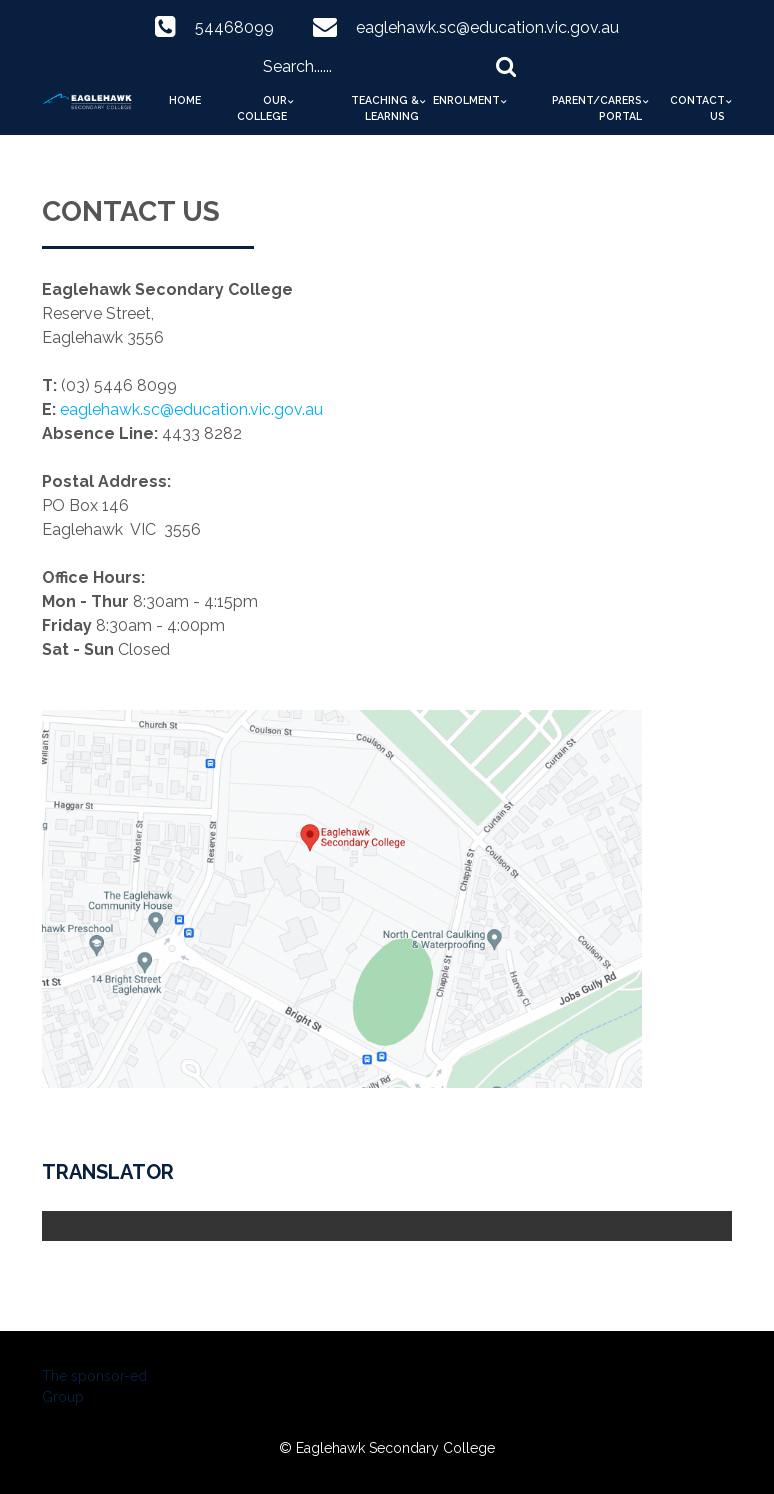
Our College (262, 108)
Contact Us (697, 108)
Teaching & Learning (385, 108)
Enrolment (466, 100)
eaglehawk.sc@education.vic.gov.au (487, 27)
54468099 (234, 27)
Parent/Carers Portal (597, 108)
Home (185, 100)
